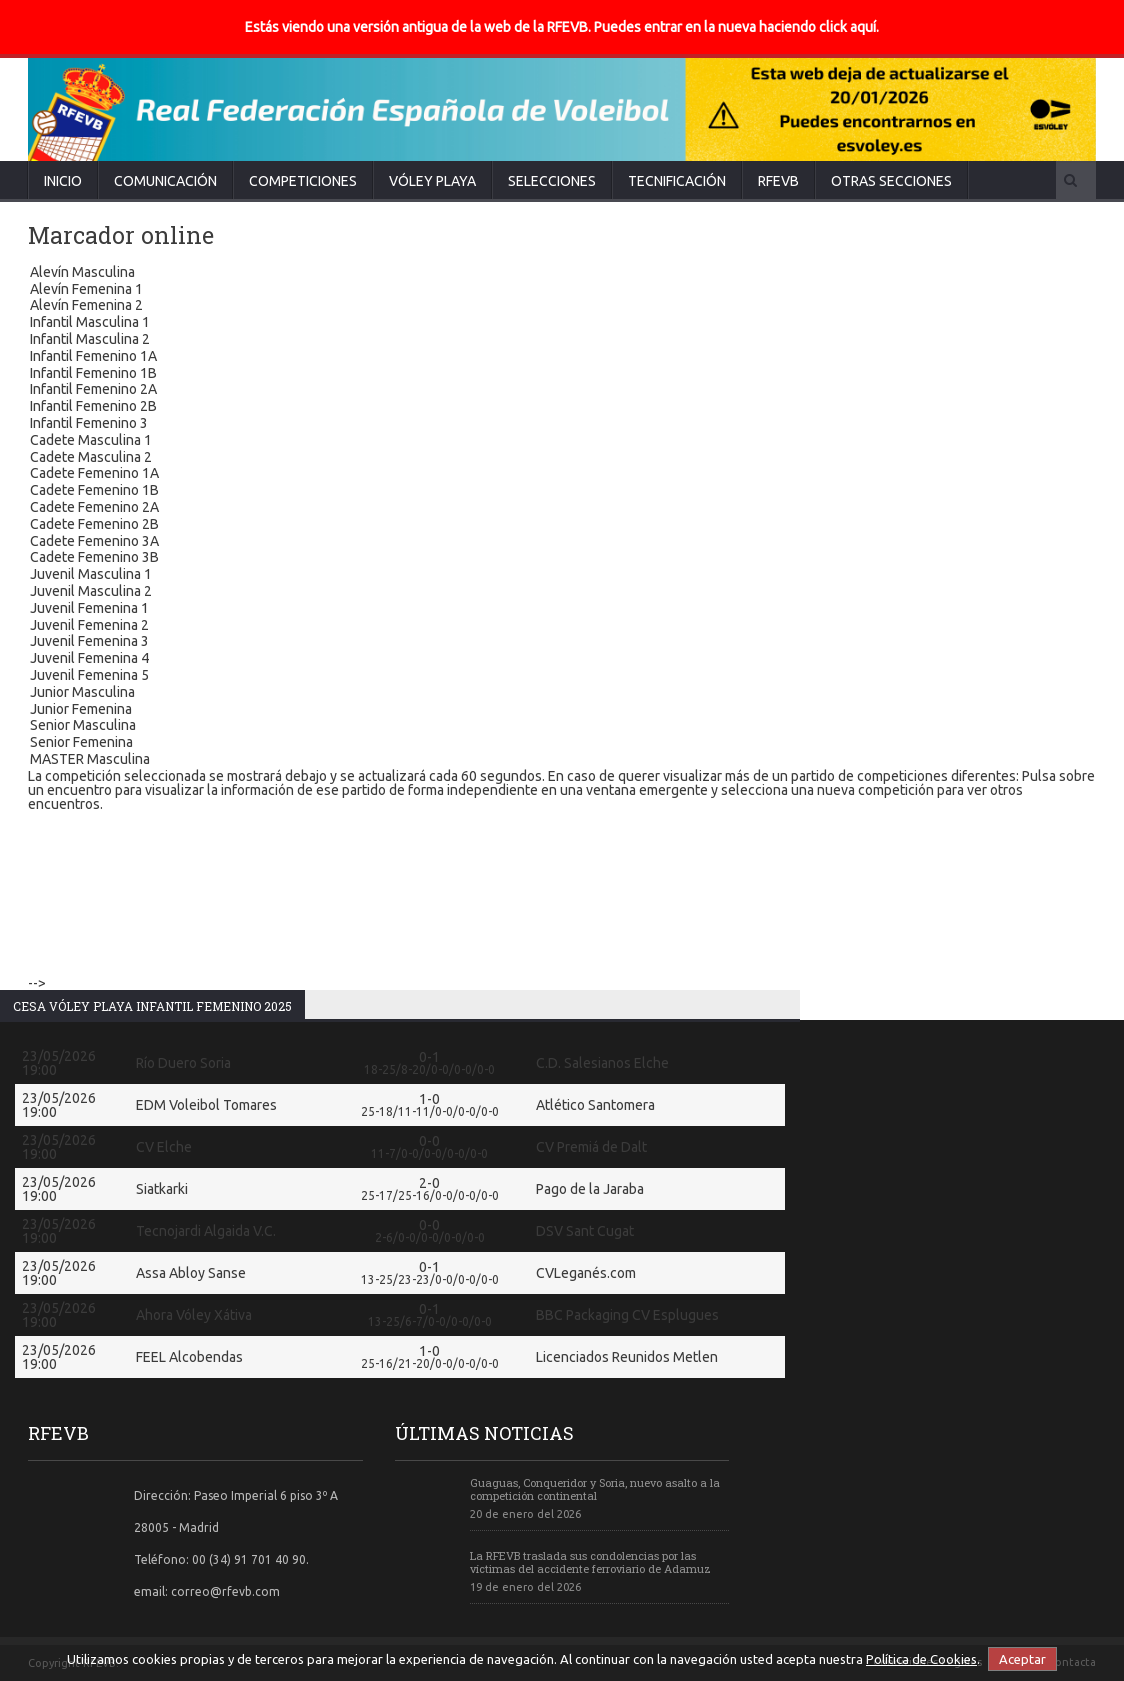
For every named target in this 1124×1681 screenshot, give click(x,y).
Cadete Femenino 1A (562, 474)
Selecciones (552, 181)
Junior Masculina (562, 693)
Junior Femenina (562, 710)
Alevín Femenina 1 (562, 290)
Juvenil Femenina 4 (562, 659)
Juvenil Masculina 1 (562, 575)
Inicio (63, 181)
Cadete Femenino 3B (562, 558)
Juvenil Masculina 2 (562, 592)
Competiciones (303, 181)
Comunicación (165, 181)
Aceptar (1022, 1659)
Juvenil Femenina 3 (562, 642)
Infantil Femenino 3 (562, 424)
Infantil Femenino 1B (562, 374)
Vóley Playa (432, 181)
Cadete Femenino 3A (562, 542)
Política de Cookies (921, 1659)
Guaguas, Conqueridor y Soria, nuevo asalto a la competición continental (595, 1489)
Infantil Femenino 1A (562, 357)
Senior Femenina (562, 743)
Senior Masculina (562, 726)
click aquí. (849, 27)
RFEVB (778, 181)
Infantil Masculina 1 (562, 323)
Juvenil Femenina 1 (562, 609)
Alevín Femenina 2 (562, 306)
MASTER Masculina (562, 760)
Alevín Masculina (562, 273)
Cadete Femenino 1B (562, 491)
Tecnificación (677, 181)
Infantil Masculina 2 (562, 340)
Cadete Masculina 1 (562, 441)
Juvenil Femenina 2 (562, 626)
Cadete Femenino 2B (562, 525)
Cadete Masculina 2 (562, 458)
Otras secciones (891, 181)
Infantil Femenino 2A (562, 390)
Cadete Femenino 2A (562, 508)
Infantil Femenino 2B (562, 407)
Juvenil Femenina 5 (562, 676)
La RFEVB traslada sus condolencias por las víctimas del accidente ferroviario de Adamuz (590, 1562)
